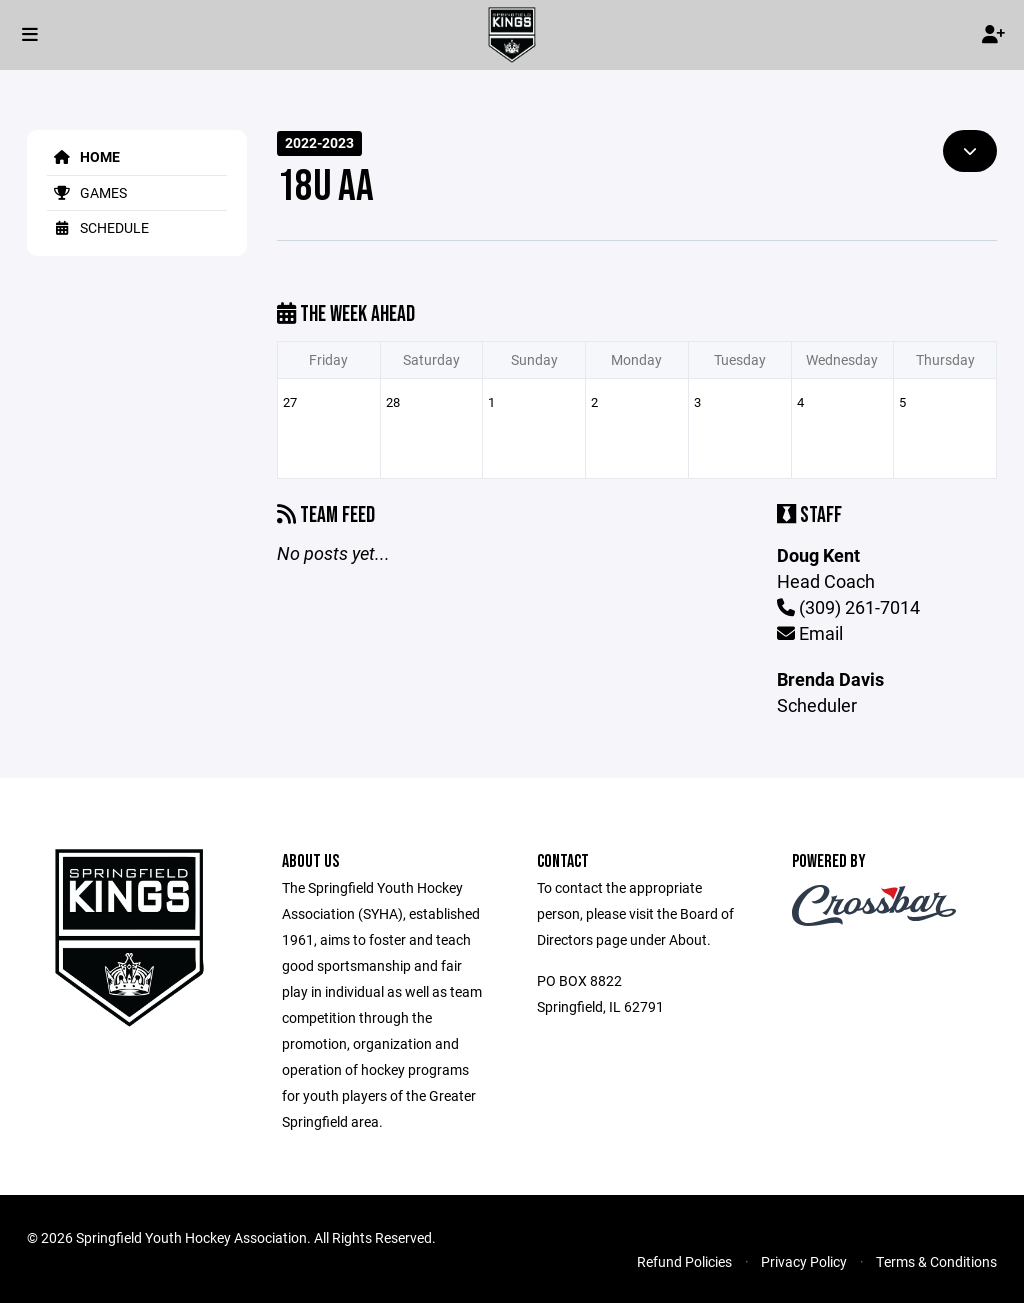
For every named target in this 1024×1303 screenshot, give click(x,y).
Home (83, 156)
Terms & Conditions (936, 1261)
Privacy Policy (804, 1261)
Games (87, 192)
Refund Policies (684, 1261)
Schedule (98, 227)
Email (810, 633)
